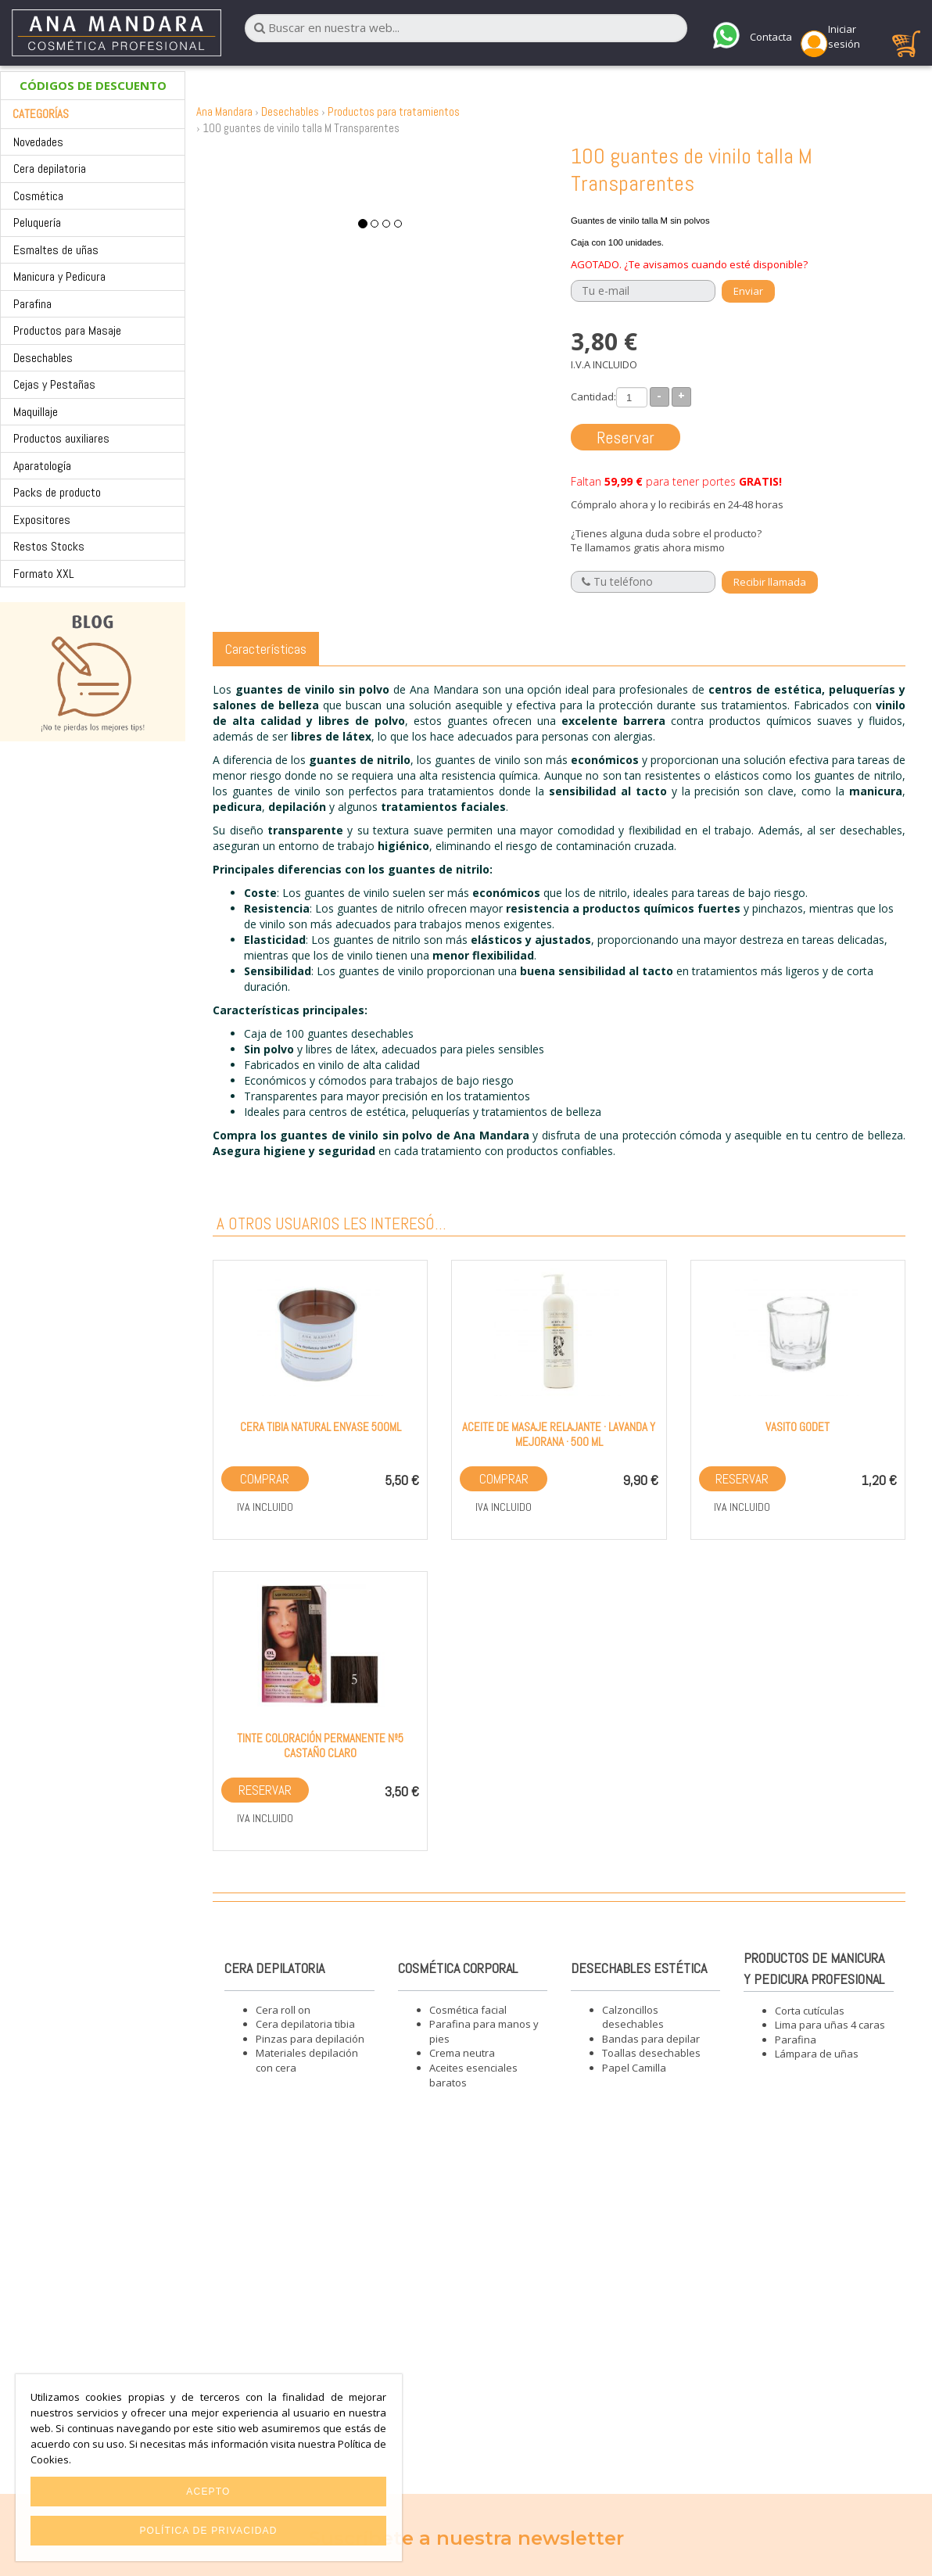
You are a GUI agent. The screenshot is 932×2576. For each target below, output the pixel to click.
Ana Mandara (224, 111)
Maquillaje (35, 412)
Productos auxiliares (61, 438)
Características (265, 649)
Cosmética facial (468, 2010)
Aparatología (42, 465)
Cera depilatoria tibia (305, 2024)
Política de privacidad (208, 2530)
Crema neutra (462, 2053)
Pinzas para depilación (310, 2039)
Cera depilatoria (49, 168)
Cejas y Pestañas (54, 384)
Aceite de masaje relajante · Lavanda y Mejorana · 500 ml (558, 1434)
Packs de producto (57, 492)
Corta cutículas (809, 2011)
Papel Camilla (634, 2068)
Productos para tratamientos (394, 111)
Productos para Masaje (67, 330)
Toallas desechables (651, 2053)
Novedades (38, 142)
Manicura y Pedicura (59, 276)
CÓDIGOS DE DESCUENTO (93, 85)
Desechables (43, 358)
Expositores (41, 519)
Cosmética (38, 196)
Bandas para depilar (651, 2039)
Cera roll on (283, 2010)
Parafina (32, 304)
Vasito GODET (797, 1426)
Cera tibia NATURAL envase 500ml (320, 1426)
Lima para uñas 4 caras (830, 2025)
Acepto (208, 2491)
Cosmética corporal (458, 1968)
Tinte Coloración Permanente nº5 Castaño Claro (320, 1745)
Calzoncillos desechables (633, 2017)
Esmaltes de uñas (56, 250)
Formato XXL (43, 573)
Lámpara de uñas (817, 2054)
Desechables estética (639, 1968)
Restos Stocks (48, 546)
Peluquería (37, 222)
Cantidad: (593, 396)
